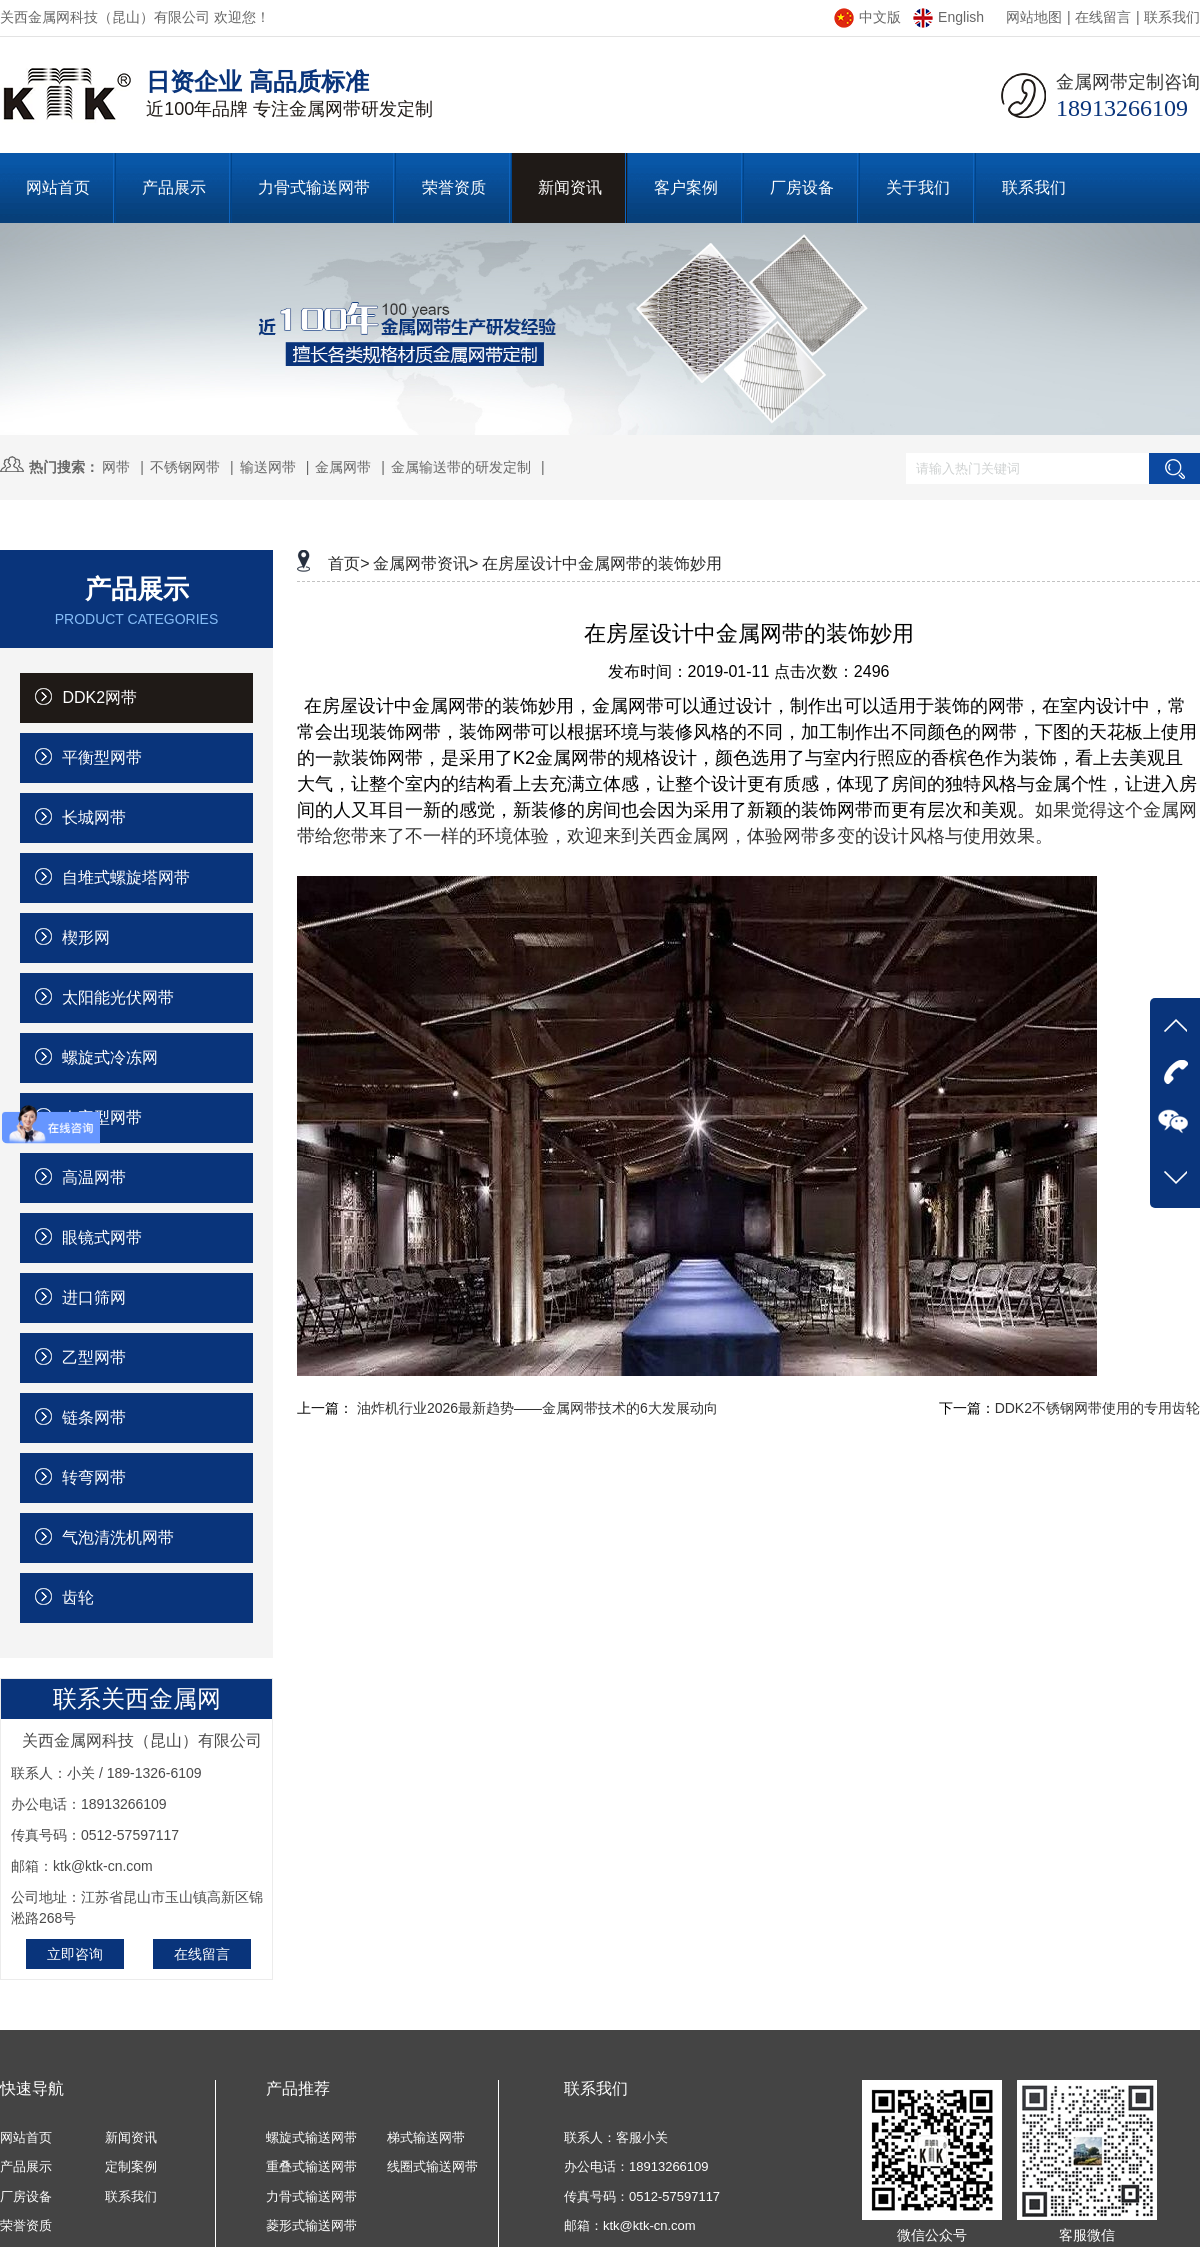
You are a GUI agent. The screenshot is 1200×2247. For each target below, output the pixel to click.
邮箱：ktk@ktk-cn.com (630, 2225)
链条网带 (80, 1417)
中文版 (867, 17)
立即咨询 (75, 1954)
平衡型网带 (88, 757)
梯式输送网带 (426, 2137)
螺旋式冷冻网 (96, 1057)
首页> (348, 563)
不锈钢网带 (185, 467)
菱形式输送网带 (311, 2225)
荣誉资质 (26, 2225)
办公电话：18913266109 (636, 2166)
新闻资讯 (131, 2137)
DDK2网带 (86, 697)
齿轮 (64, 1597)
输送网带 (268, 467)
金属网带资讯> (425, 563)
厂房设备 (26, 2196)
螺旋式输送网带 (311, 2137)
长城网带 (80, 817)
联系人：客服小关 (616, 2137)
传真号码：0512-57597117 (642, 2196)
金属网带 (343, 467)
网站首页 (26, 2137)
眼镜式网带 (88, 1237)
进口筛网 (80, 1297)
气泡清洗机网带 (104, 1537)
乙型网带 (80, 1357)
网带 (116, 467)
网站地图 (1034, 17)
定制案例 (131, 2166)
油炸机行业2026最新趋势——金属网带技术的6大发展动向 (537, 1408)
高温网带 (80, 1177)
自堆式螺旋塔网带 (112, 877)
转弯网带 (80, 1477)
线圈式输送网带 (432, 2166)
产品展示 (26, 2166)
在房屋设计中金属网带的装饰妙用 (602, 563)
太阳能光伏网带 (104, 997)
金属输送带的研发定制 (461, 467)
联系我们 (1172, 17)
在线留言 (1103, 17)
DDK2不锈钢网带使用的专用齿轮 (1097, 1408)
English (948, 17)
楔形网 (72, 937)
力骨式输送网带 (311, 2196)
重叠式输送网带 (311, 2166)
